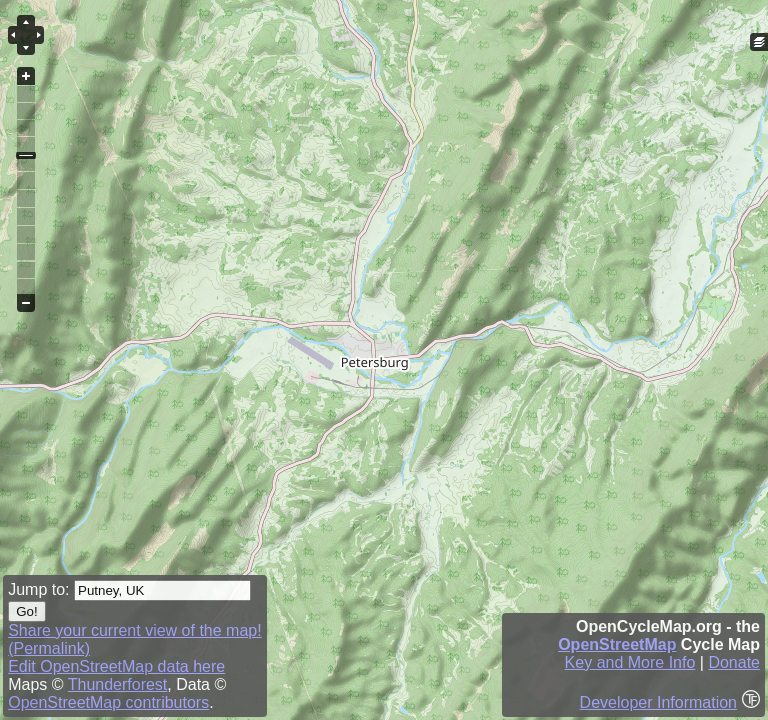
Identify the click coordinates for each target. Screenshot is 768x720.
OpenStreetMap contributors (108, 702)
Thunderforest (118, 684)
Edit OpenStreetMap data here (116, 666)
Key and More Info (630, 662)
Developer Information (658, 702)
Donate (734, 662)
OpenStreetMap (617, 644)
